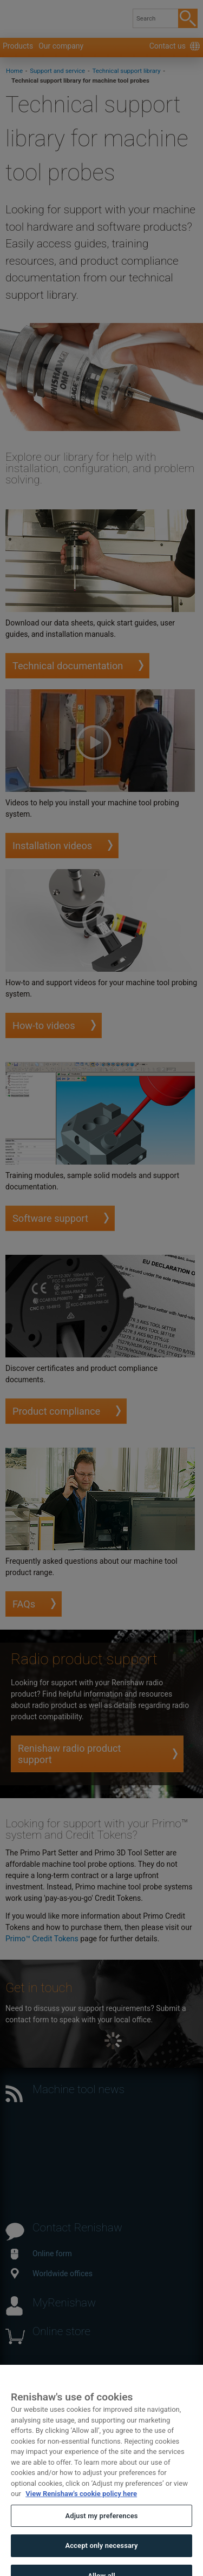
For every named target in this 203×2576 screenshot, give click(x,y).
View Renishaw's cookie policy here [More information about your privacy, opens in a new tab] (81, 2500)
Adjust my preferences (101, 2522)
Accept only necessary (101, 2552)
